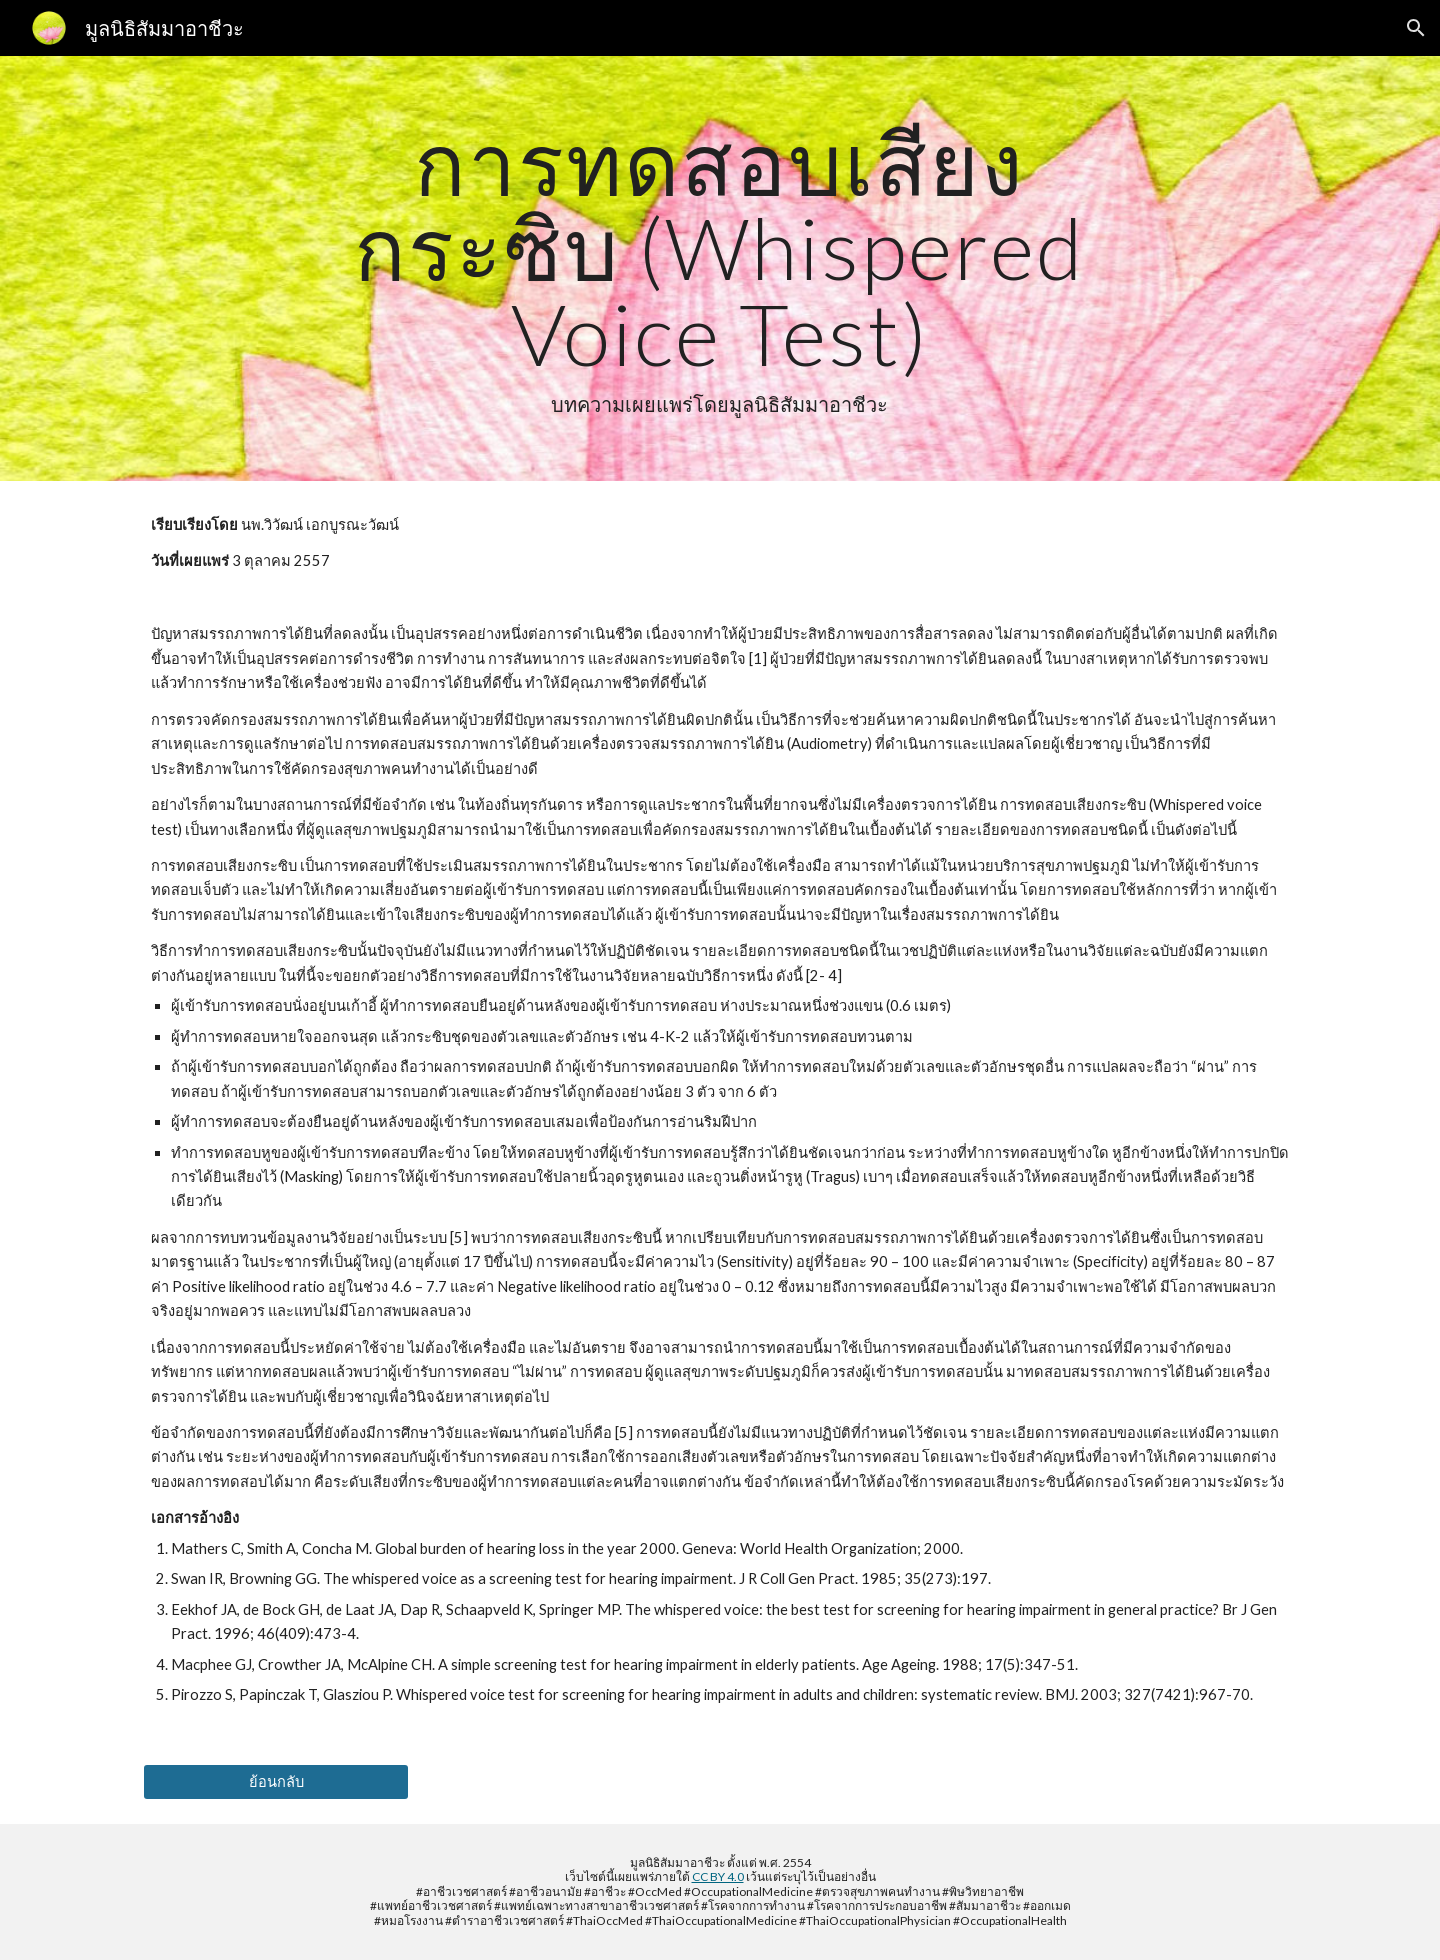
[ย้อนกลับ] (276, 1781)
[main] (720, 268)
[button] (1416, 28)
